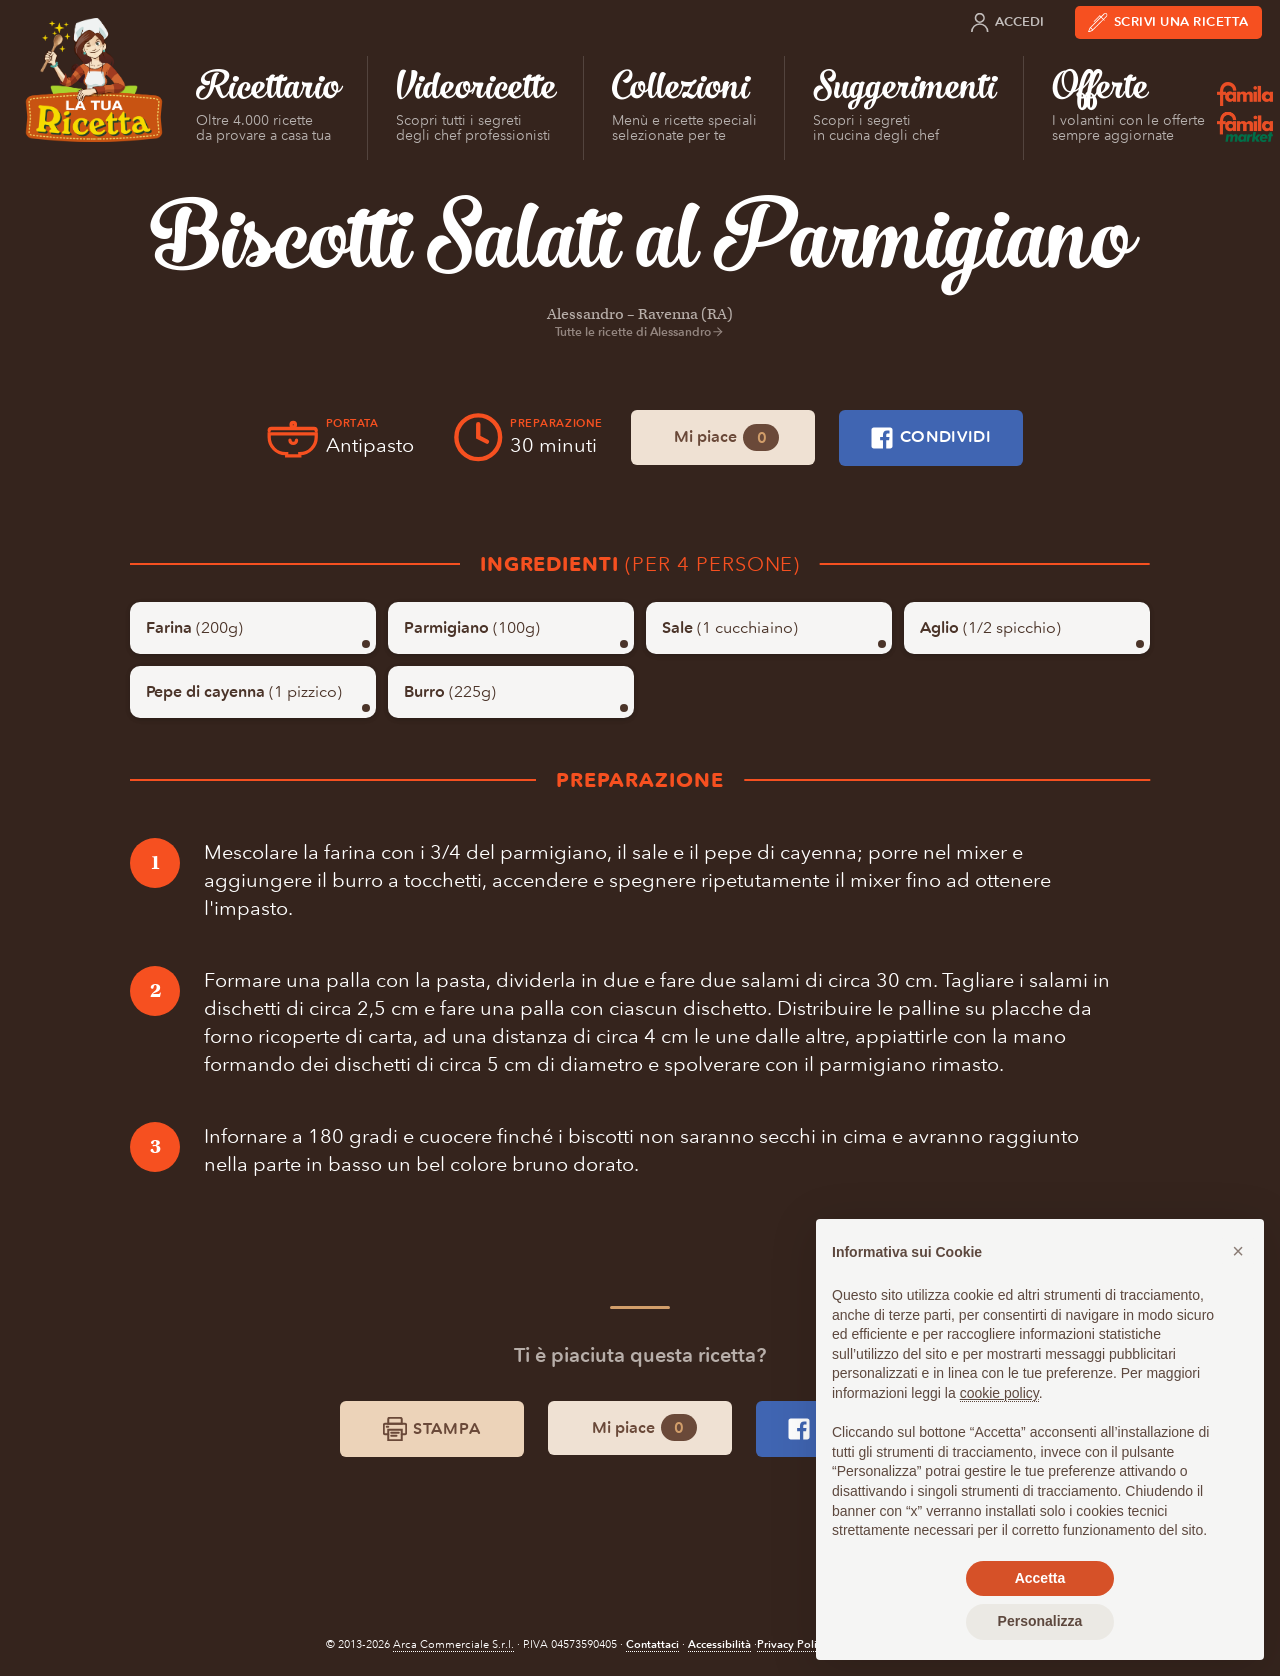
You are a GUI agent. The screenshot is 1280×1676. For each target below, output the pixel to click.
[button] (1238, 1251)
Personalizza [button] (1040, 1621)
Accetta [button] (1040, 1578)
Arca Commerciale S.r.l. (453, 1644)
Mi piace (726, 437)
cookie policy (999, 1393)
